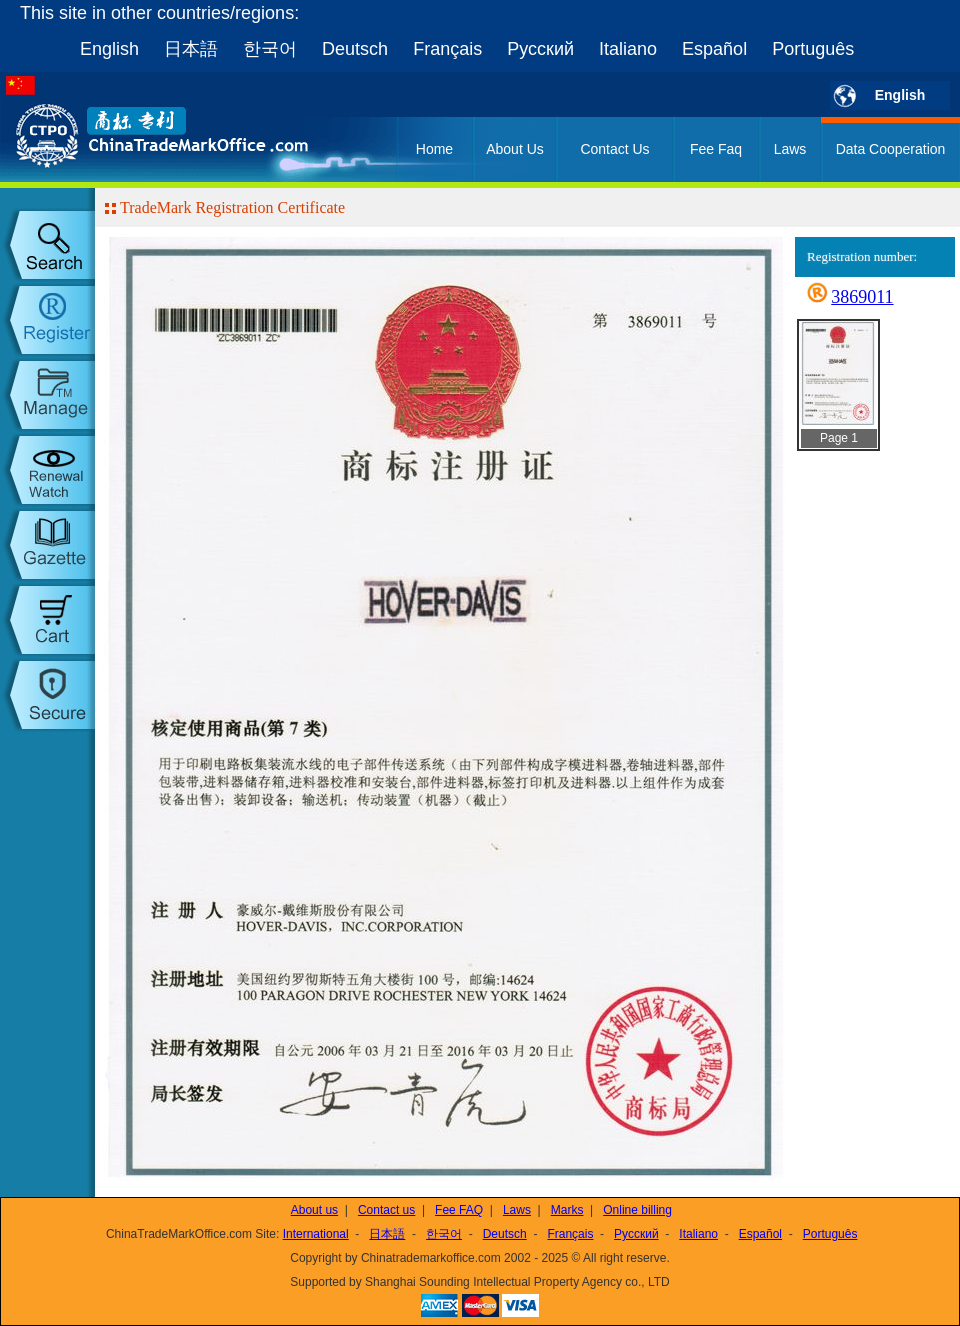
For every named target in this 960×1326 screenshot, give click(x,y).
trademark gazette (47, 545)
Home (434, 149)
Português (813, 49)
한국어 (270, 49)
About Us (515, 149)
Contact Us (614, 149)
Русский (540, 49)
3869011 (862, 297)
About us (314, 1210)
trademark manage (47, 395)
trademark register (47, 320)
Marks (567, 1210)
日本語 (191, 49)
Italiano (628, 49)
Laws (790, 149)
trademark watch (47, 470)
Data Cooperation (891, 149)
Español (714, 49)
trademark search (47, 245)
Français (447, 49)
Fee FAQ (459, 1210)
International (316, 1234)
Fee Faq (716, 149)
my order (47, 620)
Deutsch (355, 49)
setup (47, 695)
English (109, 49)
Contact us (386, 1210)
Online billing (637, 1210)
